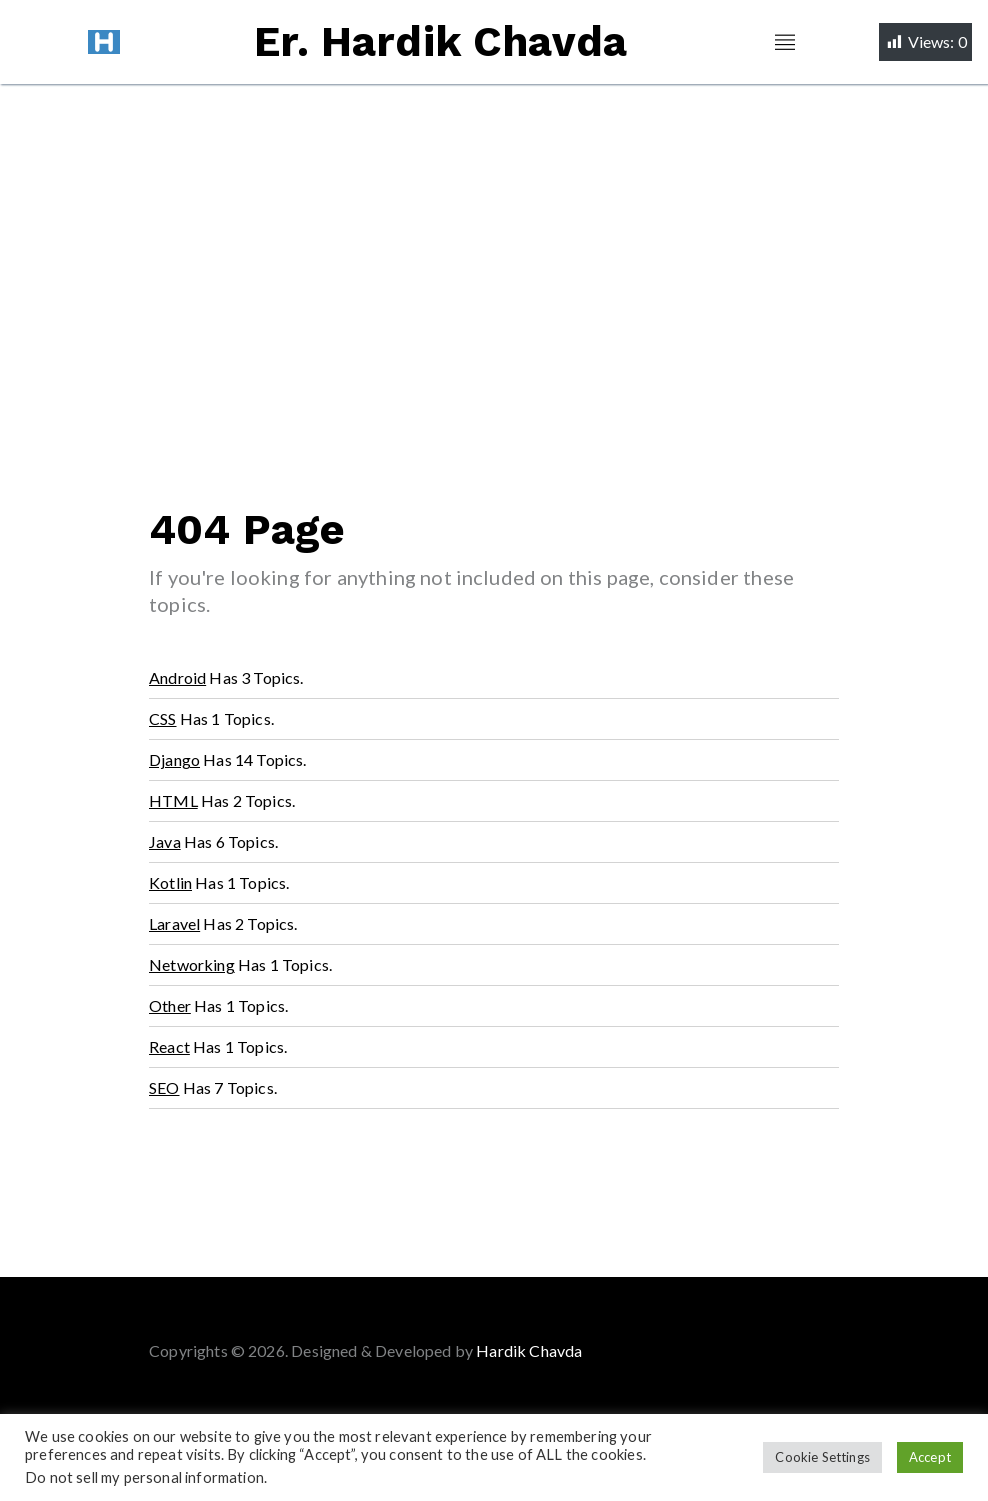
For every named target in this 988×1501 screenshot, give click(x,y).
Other (170, 1005)
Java (165, 841)
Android (177, 677)
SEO (164, 1087)
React (169, 1046)
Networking (192, 964)
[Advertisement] (494, 234)
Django (174, 759)
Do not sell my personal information (144, 1477)
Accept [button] (930, 1457)
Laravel (174, 923)
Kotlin (170, 882)
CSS (163, 718)
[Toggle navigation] (785, 42)
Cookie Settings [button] (822, 1457)
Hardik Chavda (529, 1350)
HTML (173, 800)
